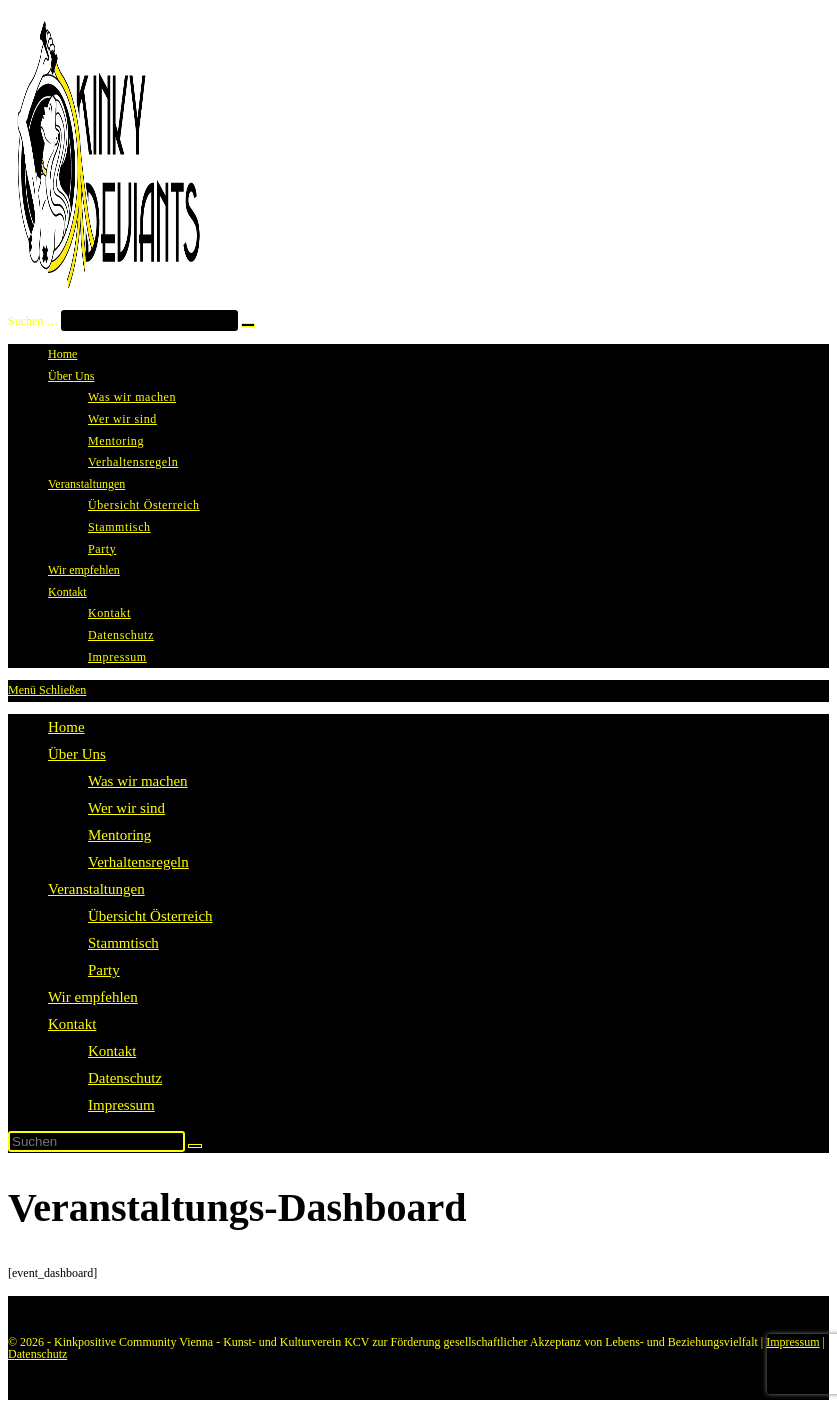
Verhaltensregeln (138, 862)
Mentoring (119, 835)
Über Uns (77, 754)
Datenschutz (125, 1078)
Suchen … (33, 321)
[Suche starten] (195, 1146)
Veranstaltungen (96, 889)
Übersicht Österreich (150, 916)
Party (104, 970)
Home (66, 727)
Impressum (121, 1105)
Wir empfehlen (93, 997)
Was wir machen (138, 781)
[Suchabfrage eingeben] (96, 1141)
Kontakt (72, 1024)
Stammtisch (123, 943)
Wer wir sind (126, 808)
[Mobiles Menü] (47, 690)
